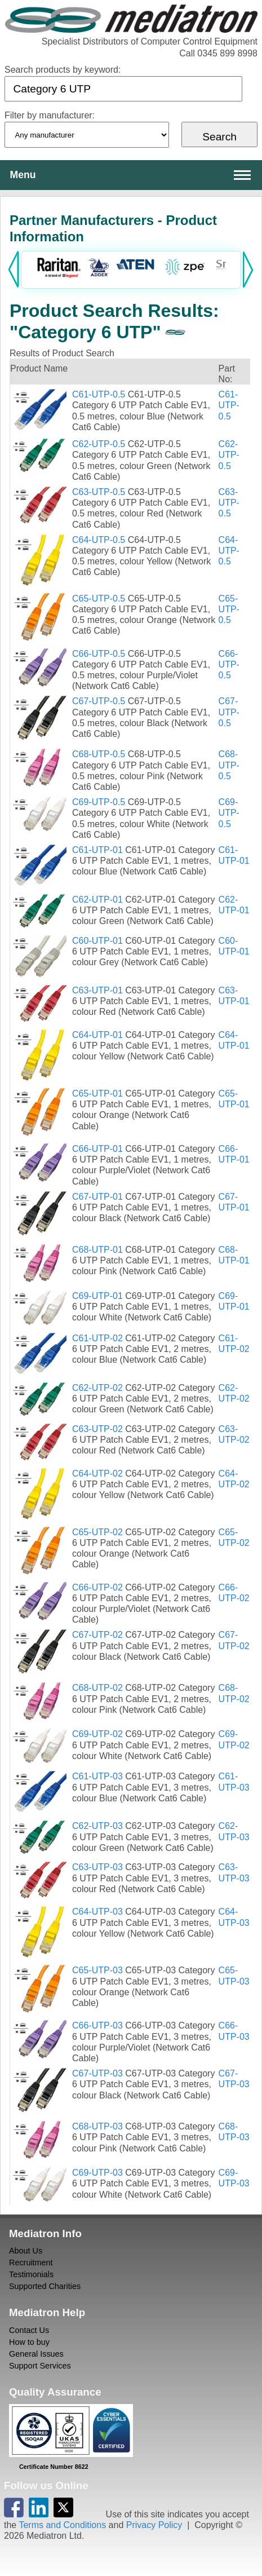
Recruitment (31, 2262)
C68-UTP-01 (97, 1249)
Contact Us (29, 2330)
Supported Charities (45, 2286)
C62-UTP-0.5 (98, 444)
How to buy (29, 2342)
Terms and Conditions (62, 2525)
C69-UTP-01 (97, 1296)
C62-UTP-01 (97, 899)
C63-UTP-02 (97, 1429)
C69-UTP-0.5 (98, 802)
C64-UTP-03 (97, 1911)
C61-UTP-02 (97, 1338)
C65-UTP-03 (97, 1970)
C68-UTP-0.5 (98, 754)
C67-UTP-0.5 (98, 701)
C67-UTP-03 (97, 2073)
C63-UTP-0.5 (98, 492)
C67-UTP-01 (97, 1196)
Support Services (40, 2365)
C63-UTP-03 (97, 1867)
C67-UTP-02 (97, 1635)
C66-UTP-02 (97, 1587)
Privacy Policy (154, 2525)
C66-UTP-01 (97, 1149)
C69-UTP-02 (97, 1734)
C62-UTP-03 (97, 1826)
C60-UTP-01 (97, 940)
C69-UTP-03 (97, 2172)
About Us (25, 2250)
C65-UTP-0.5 (98, 598)
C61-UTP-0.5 (98, 394)
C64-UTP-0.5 (98, 540)
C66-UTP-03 (97, 2025)
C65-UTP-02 (97, 1532)
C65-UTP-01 (97, 1093)
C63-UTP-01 (97, 990)
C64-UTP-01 (97, 1035)
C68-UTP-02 (97, 1688)
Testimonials (31, 2274)
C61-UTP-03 (97, 1776)
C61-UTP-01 (97, 850)
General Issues (36, 2353)
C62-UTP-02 (97, 1388)
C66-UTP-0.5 (98, 654)
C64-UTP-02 (97, 1473)
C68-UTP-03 (97, 2126)
